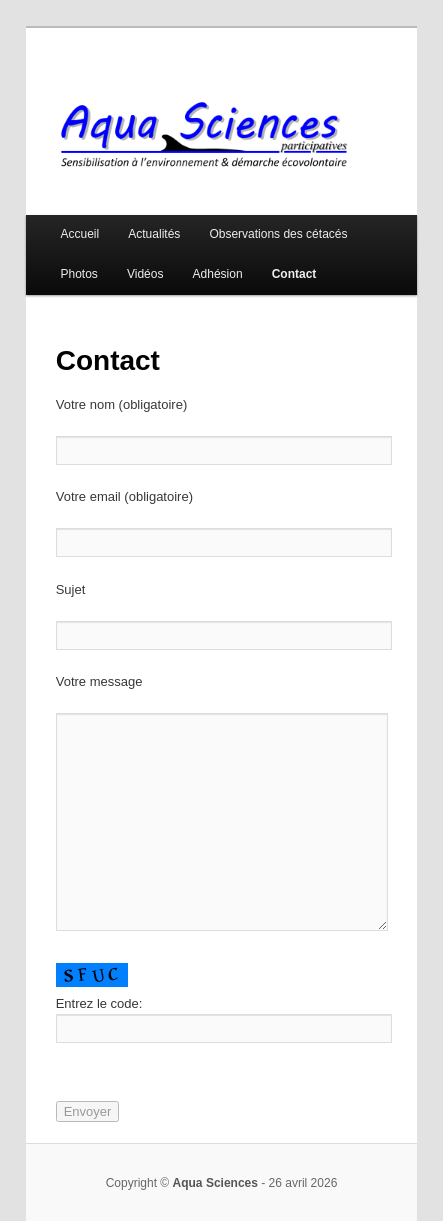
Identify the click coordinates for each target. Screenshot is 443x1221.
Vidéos (145, 274)
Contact (294, 274)
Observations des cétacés (278, 234)
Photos (79, 274)
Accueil (80, 234)
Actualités (154, 234)
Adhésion (218, 274)
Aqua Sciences (215, 1183)
